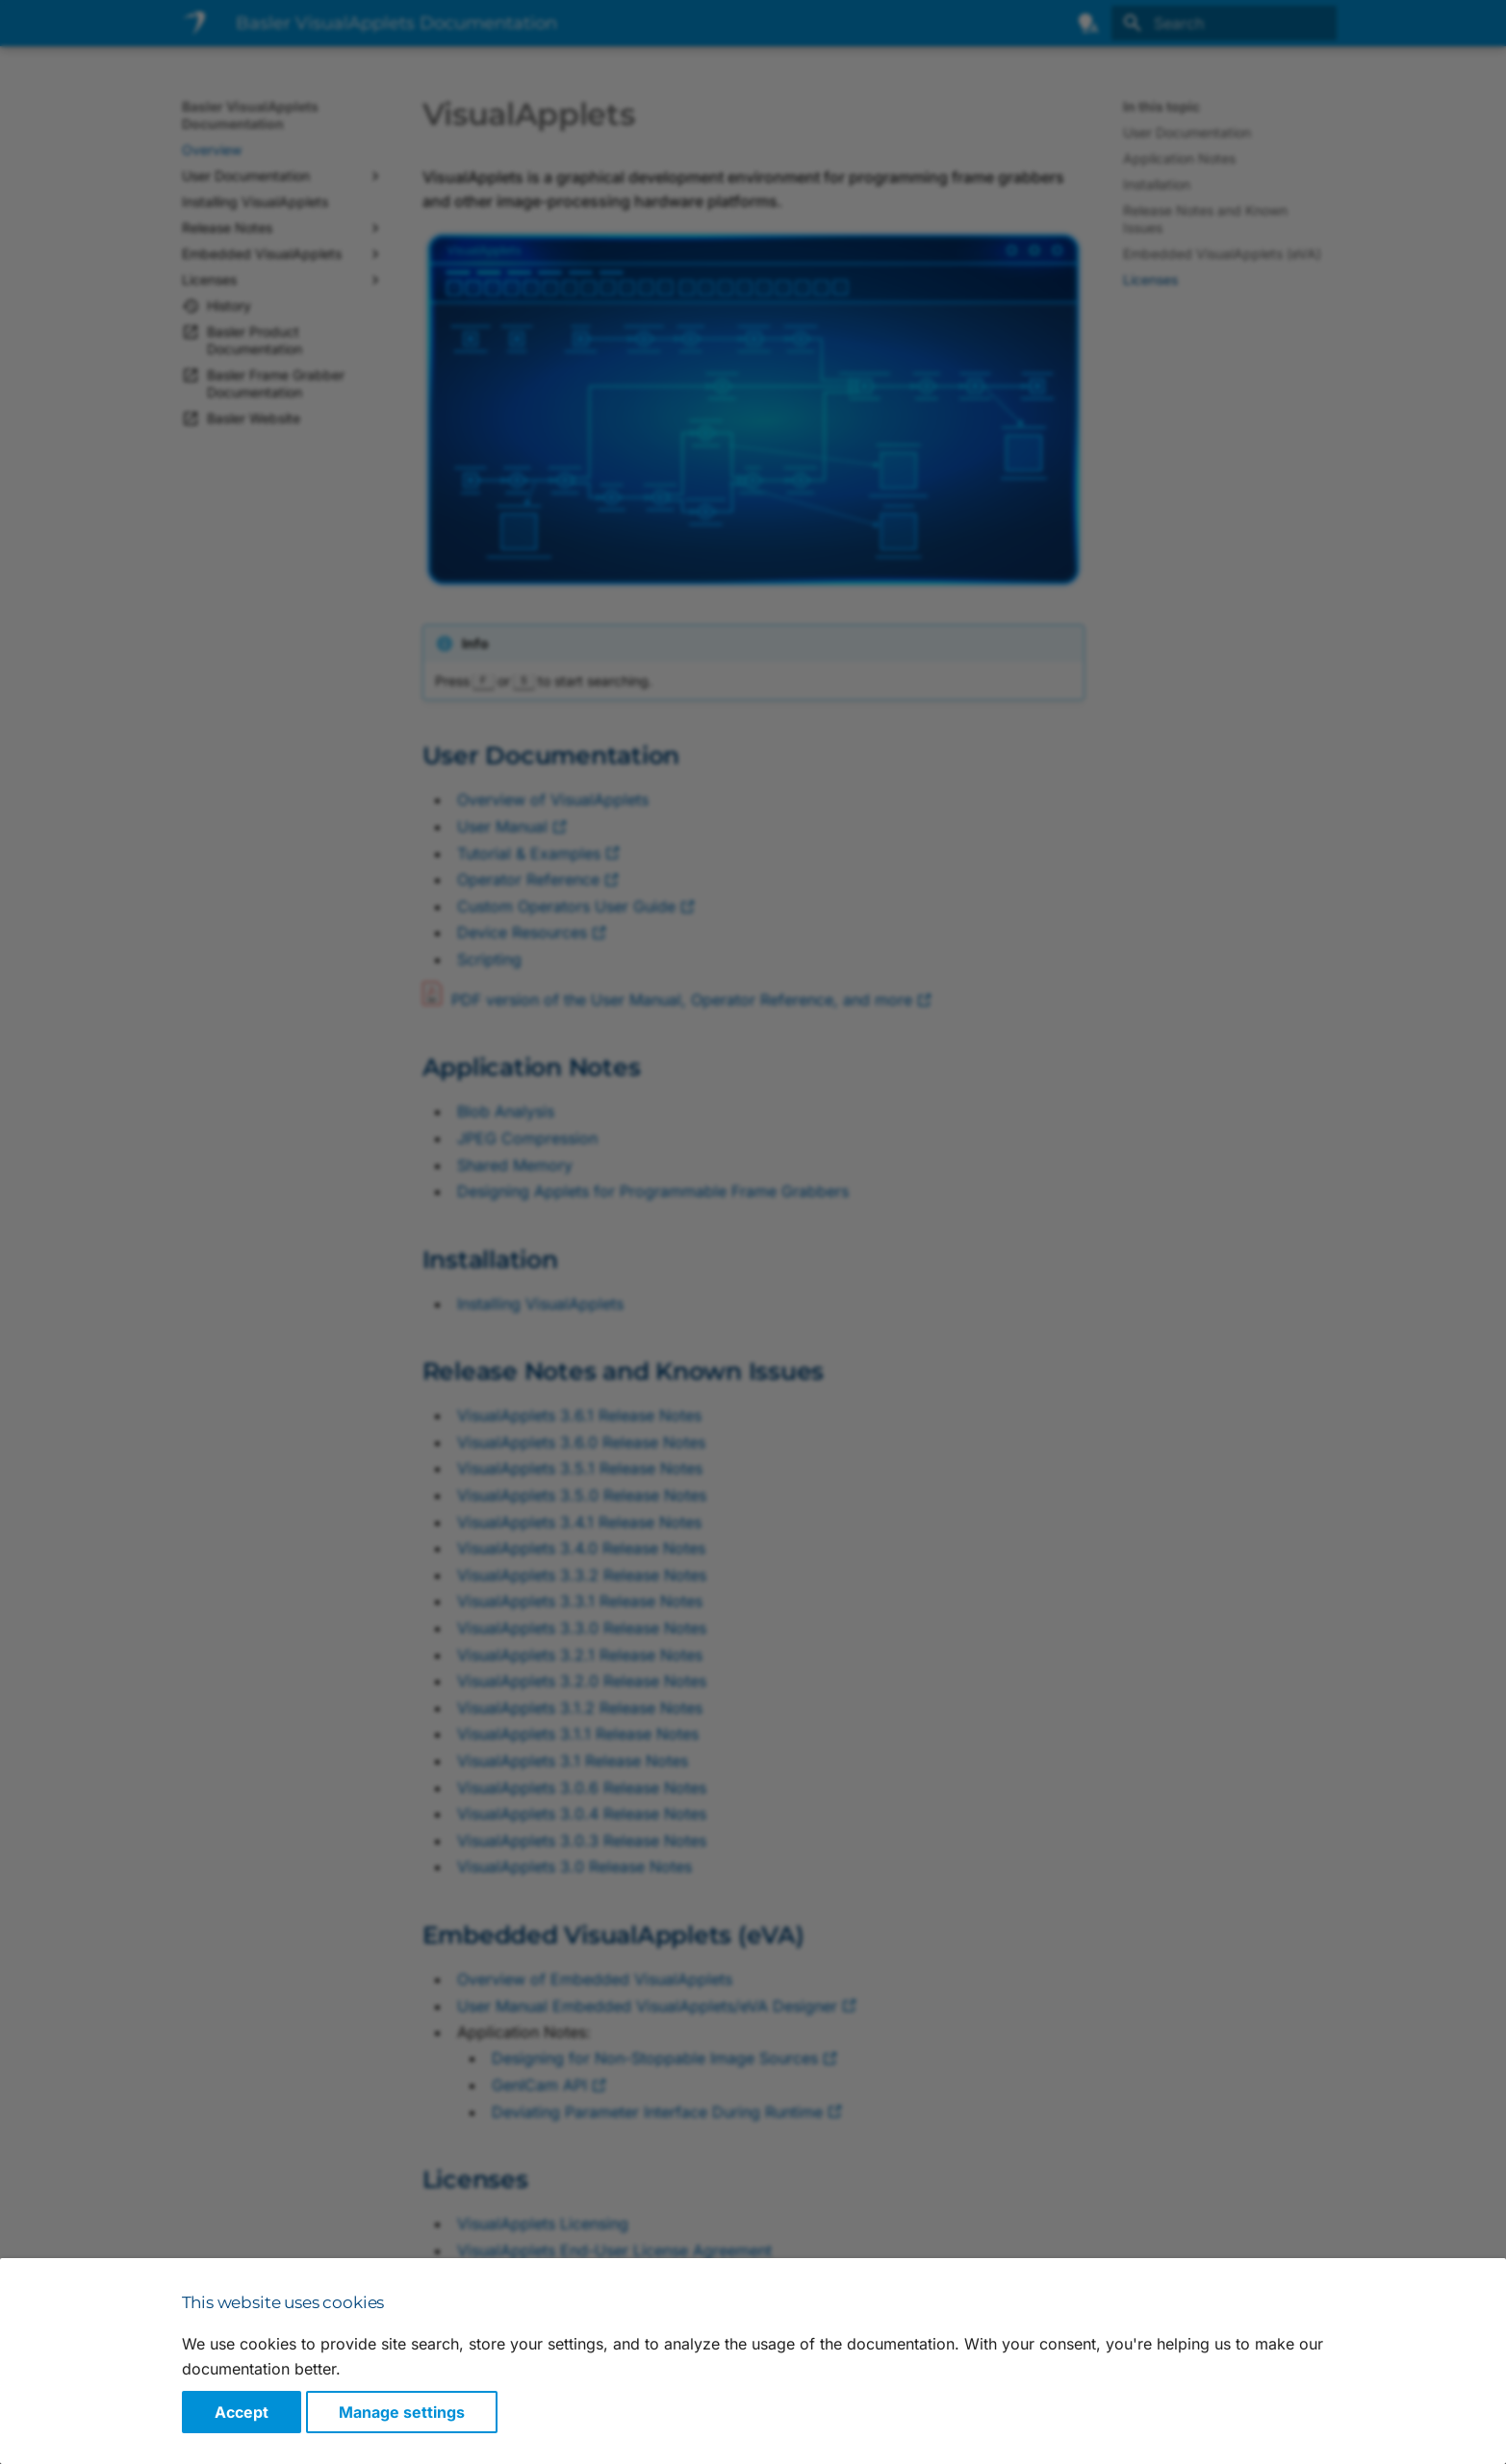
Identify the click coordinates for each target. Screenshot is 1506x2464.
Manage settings (402, 2412)
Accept (241, 2412)
